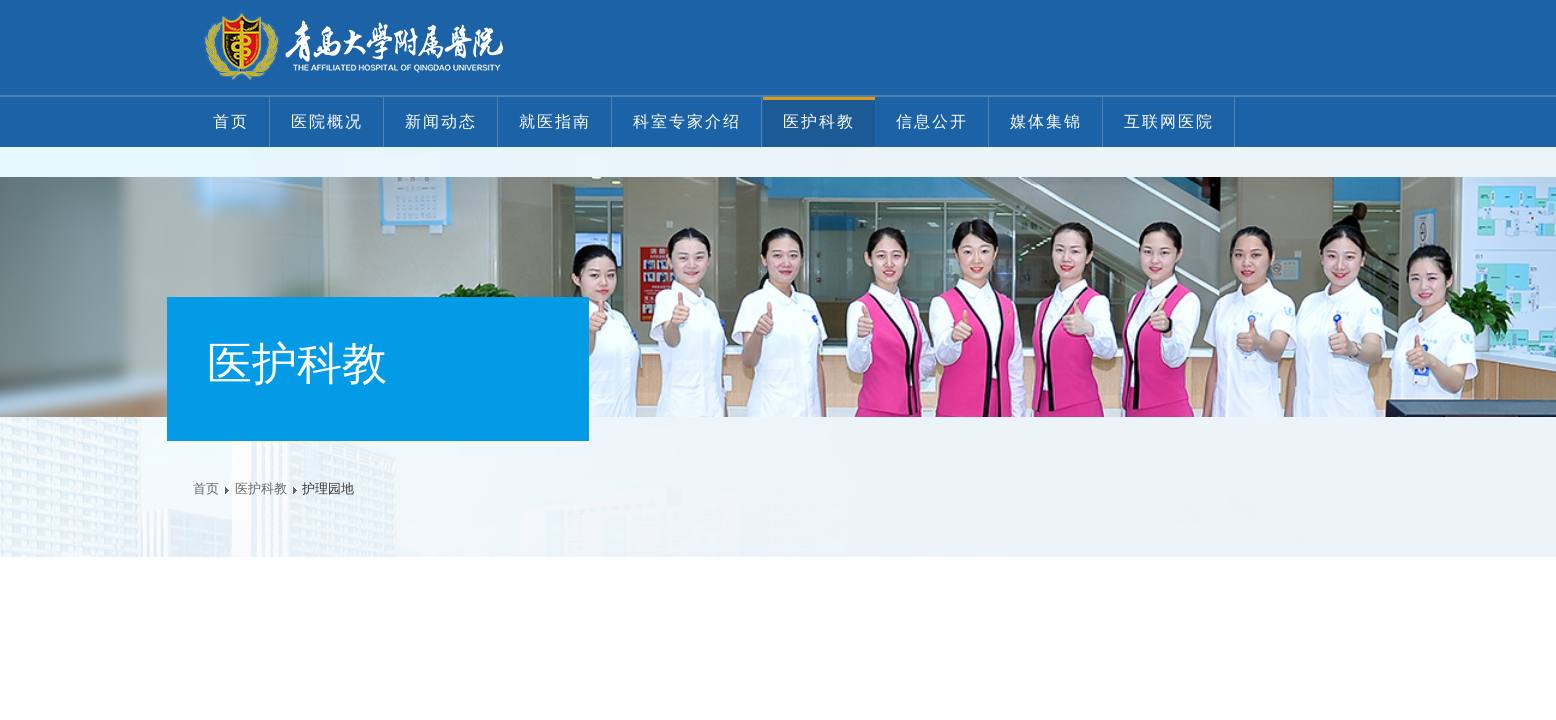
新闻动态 (441, 121)
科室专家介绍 (687, 121)
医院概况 (327, 121)
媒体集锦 (1046, 121)
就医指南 (555, 121)
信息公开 (932, 121)
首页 (231, 121)
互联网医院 (1169, 121)
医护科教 (819, 121)
